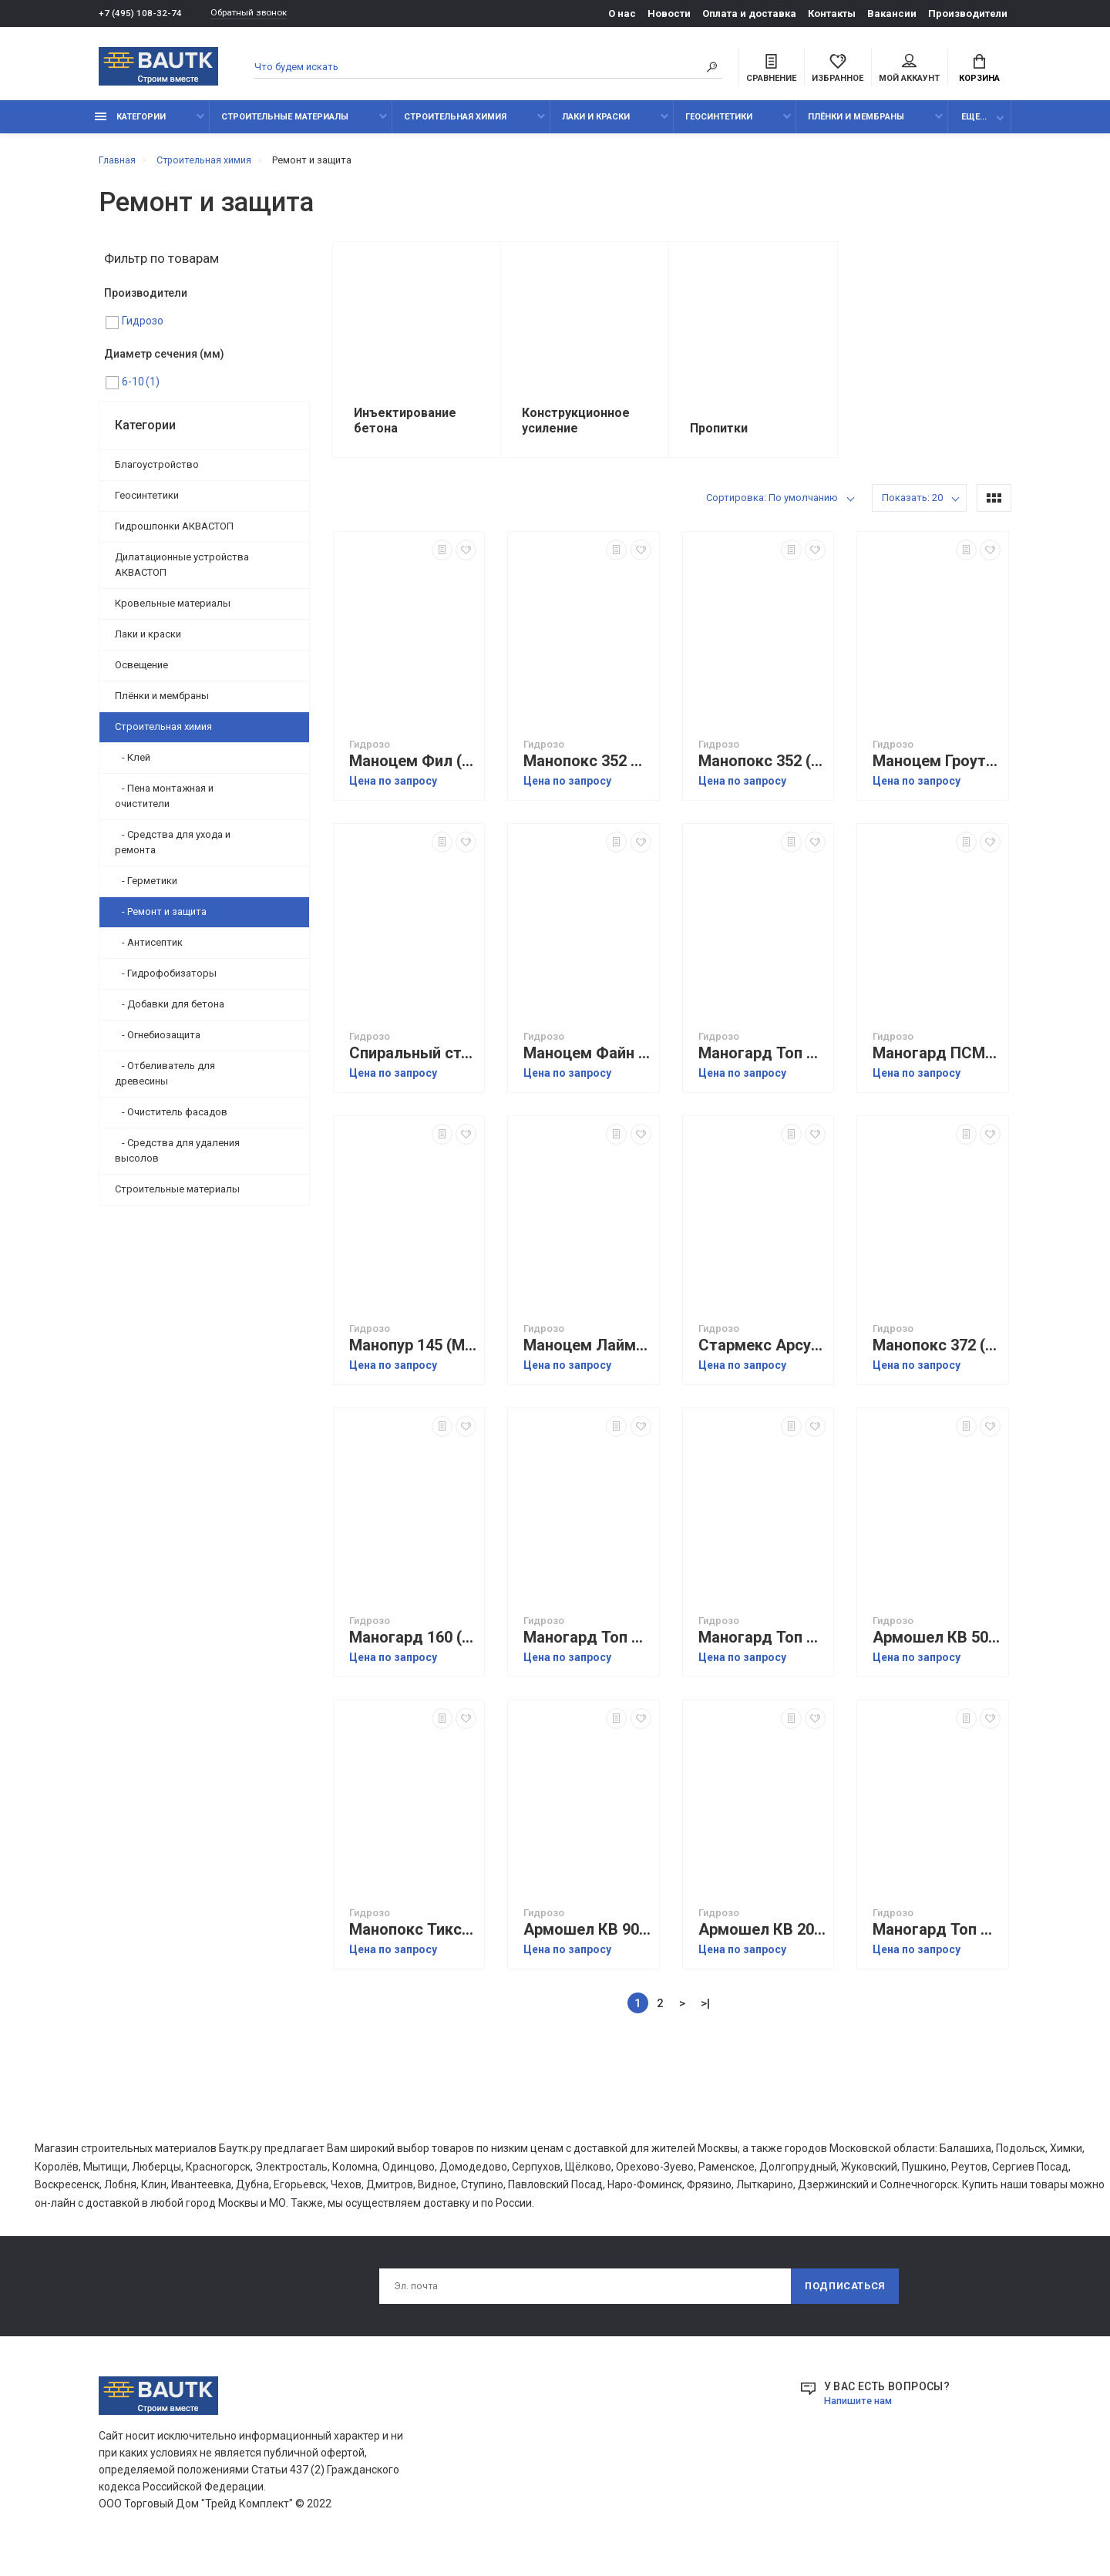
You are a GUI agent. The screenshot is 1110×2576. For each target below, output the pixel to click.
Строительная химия (455, 125)
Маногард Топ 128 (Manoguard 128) (762, 1645)
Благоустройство (157, 473)
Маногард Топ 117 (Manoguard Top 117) (762, 1061)
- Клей (132, 766)
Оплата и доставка (749, 13)
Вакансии (892, 13)
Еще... (974, 125)
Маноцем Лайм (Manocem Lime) (587, 1353)
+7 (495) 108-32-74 (141, 13)
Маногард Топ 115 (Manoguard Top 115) (587, 1645)
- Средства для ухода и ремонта (172, 850)
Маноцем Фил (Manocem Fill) (413, 769)
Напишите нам (862, 2412)
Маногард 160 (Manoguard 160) (413, 1645)
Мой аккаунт (909, 70)
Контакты (832, 13)
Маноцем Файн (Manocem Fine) (587, 1061)
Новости (669, 13)
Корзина (979, 70)
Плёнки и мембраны (856, 125)
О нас (622, 13)
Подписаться (843, 2296)
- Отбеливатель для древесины (165, 1081)
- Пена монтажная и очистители (164, 804)
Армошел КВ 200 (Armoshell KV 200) (762, 1937)
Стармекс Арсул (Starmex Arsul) (762, 1353)
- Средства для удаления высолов (177, 1158)
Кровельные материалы (172, 611)
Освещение (141, 673)
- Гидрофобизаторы (166, 981)
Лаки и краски (596, 125)
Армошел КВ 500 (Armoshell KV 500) (937, 1645)
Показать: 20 (912, 505)
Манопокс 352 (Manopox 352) (762, 769)
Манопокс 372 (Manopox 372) (937, 1353)
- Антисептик (149, 951)
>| (705, 2011)
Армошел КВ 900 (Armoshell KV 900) (587, 1937)
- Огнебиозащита (157, 1043)
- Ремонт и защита (161, 920)
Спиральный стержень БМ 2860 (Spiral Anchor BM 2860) (413, 1061)
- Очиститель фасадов (171, 1120)
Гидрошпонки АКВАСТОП (174, 534)
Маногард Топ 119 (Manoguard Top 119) (937, 1937)
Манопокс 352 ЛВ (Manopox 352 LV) (587, 769)
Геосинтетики (718, 125)
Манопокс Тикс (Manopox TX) (413, 1937)
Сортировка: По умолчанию (772, 505)
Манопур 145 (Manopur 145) (413, 1353)
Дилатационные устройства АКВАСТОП (182, 573)
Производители (967, 13)
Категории (130, 125)
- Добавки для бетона (169, 1012)
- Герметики (146, 889)
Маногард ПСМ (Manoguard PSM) (937, 1061)
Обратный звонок (256, 13)
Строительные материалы (284, 125)
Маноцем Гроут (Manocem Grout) (937, 769)
